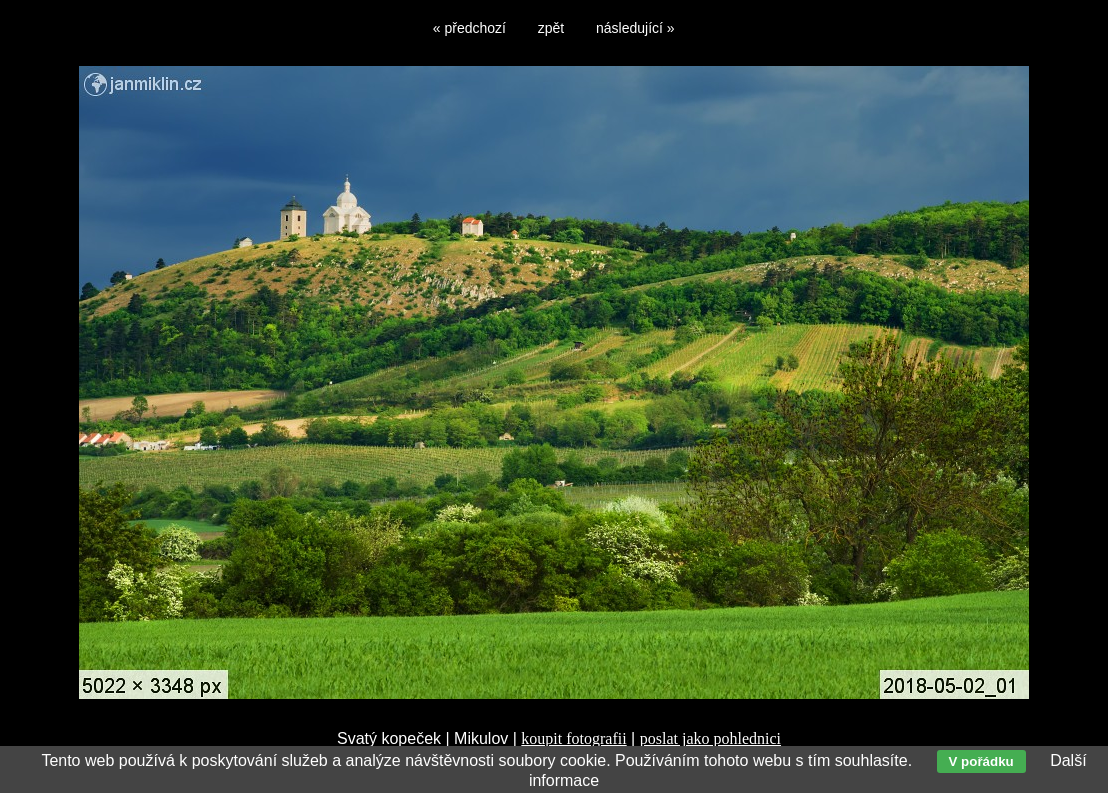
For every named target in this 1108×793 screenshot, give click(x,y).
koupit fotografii (573, 738)
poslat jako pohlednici (710, 738)
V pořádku (981, 761)
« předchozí (469, 28)
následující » (635, 28)
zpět (551, 28)
